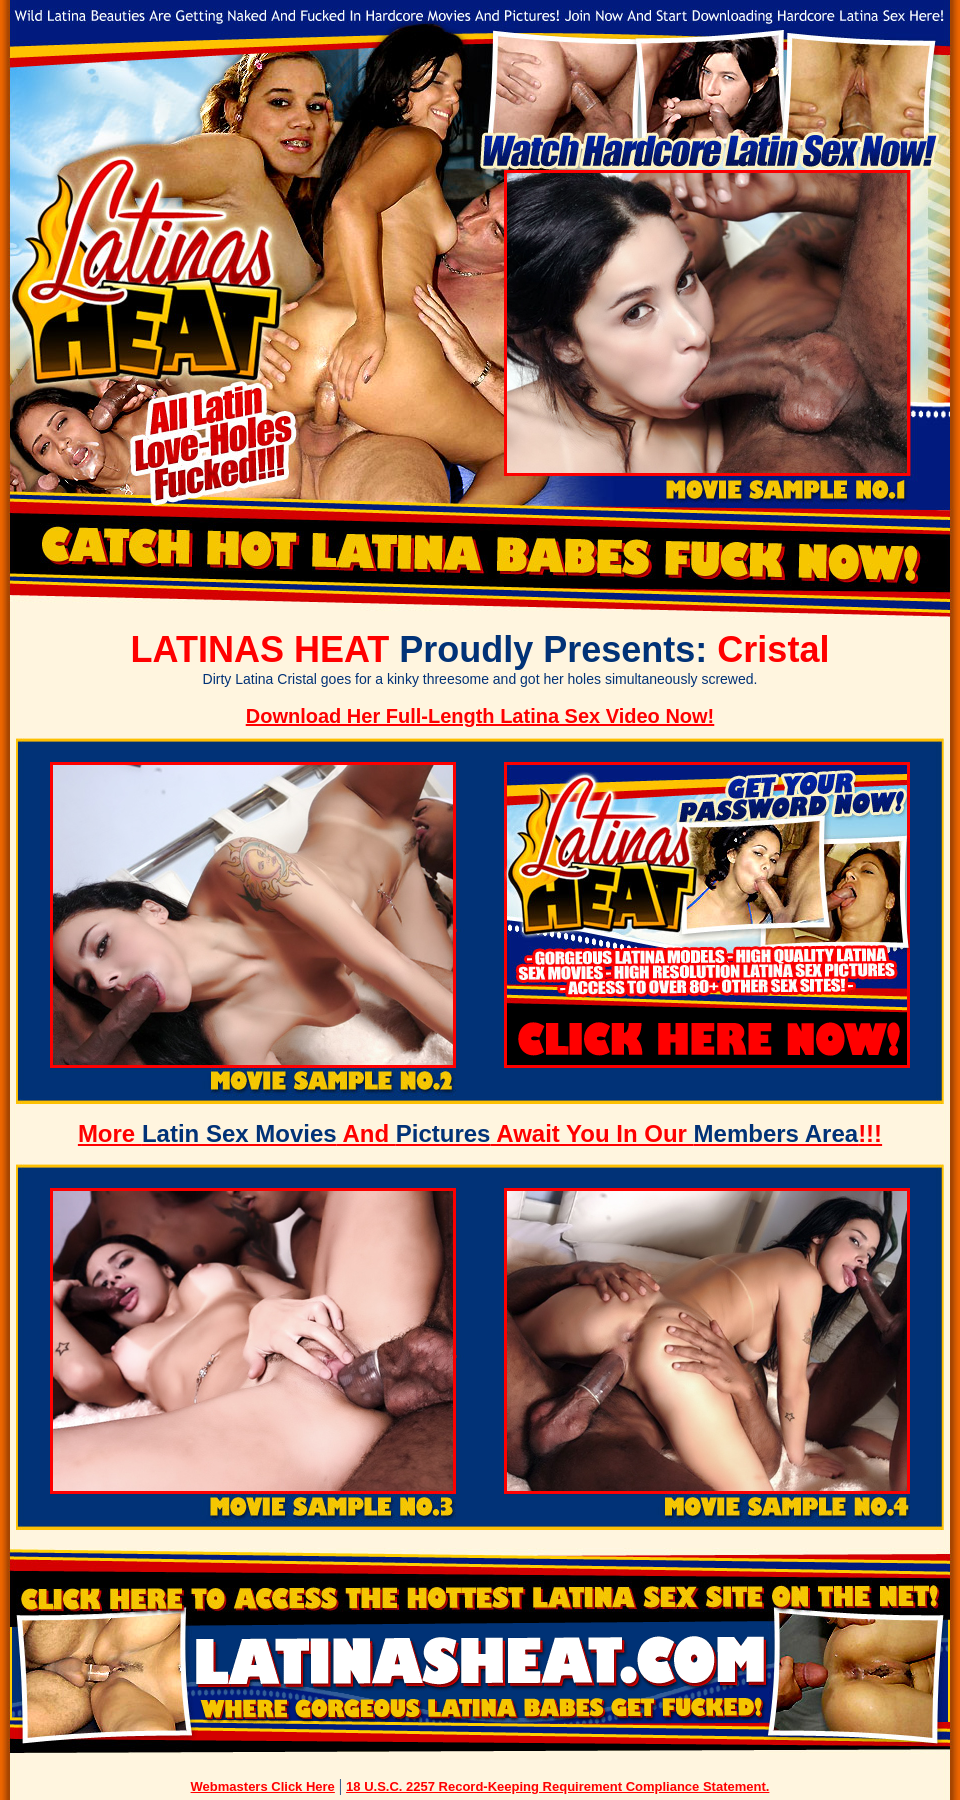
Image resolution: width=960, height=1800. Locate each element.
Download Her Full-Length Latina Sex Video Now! (480, 716)
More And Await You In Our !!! (480, 1133)
